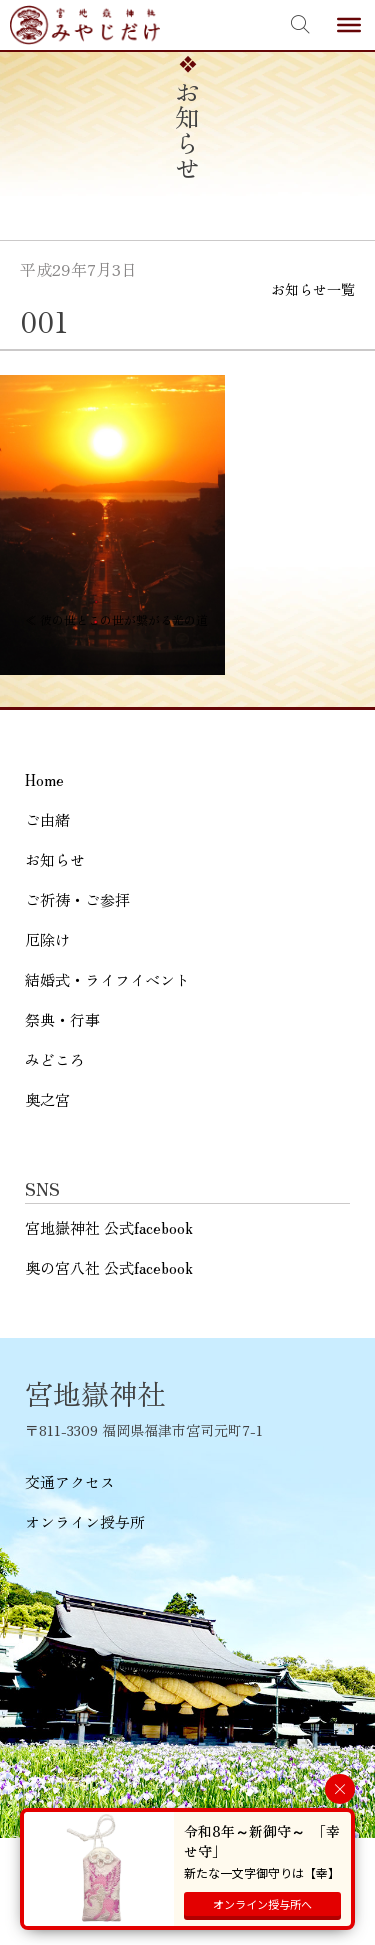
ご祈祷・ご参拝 (77, 899)
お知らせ (55, 859)
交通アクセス (70, 1481)
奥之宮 (47, 1099)
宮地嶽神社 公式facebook (109, 1227)
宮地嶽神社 (85, 25)
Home (44, 779)
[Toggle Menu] (349, 25)
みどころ (55, 1059)
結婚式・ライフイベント (107, 979)
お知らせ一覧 (313, 289)
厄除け (47, 939)
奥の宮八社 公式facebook (109, 1267)
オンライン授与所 (85, 1521)
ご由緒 (47, 819)
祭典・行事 (62, 1019)
